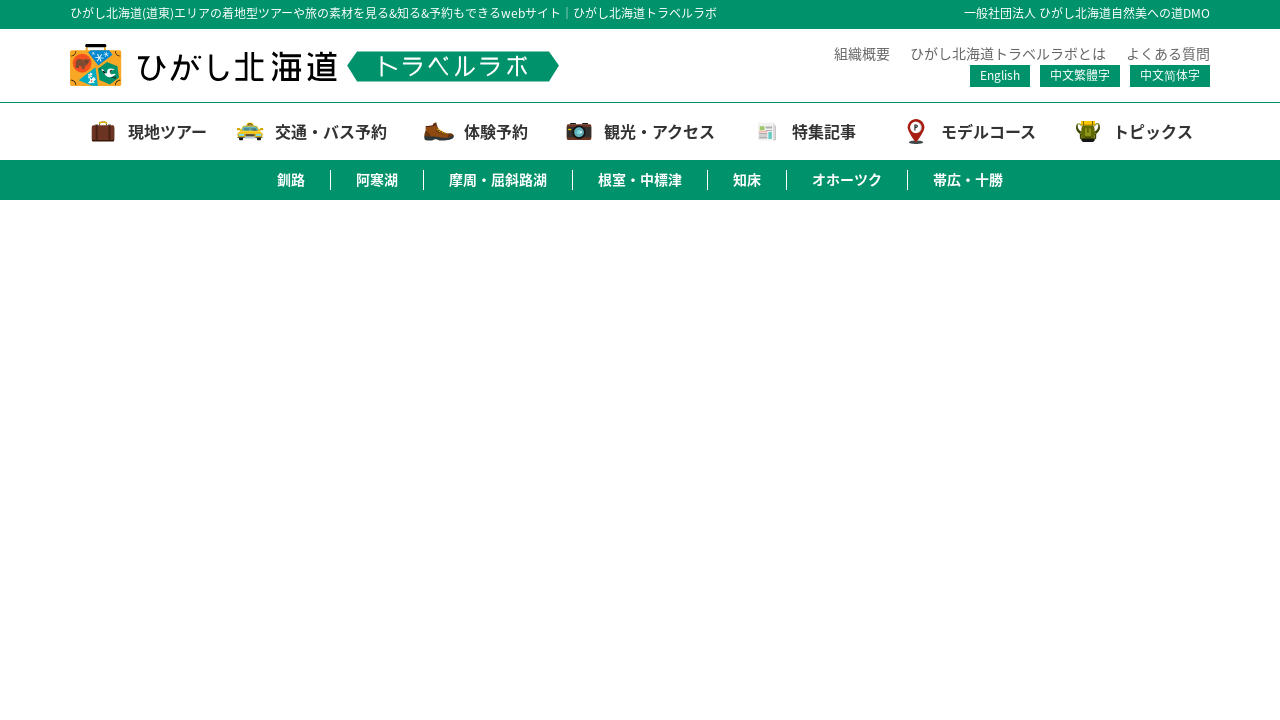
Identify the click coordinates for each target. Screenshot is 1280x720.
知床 (747, 179)
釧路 (291, 179)
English (1000, 75)
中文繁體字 (1080, 75)
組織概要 (862, 53)
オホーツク (847, 179)
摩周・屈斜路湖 (498, 179)
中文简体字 (1170, 75)
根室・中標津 (640, 179)
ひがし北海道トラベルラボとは (1008, 53)
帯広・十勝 (968, 179)
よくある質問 (1168, 53)
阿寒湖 (377, 179)
